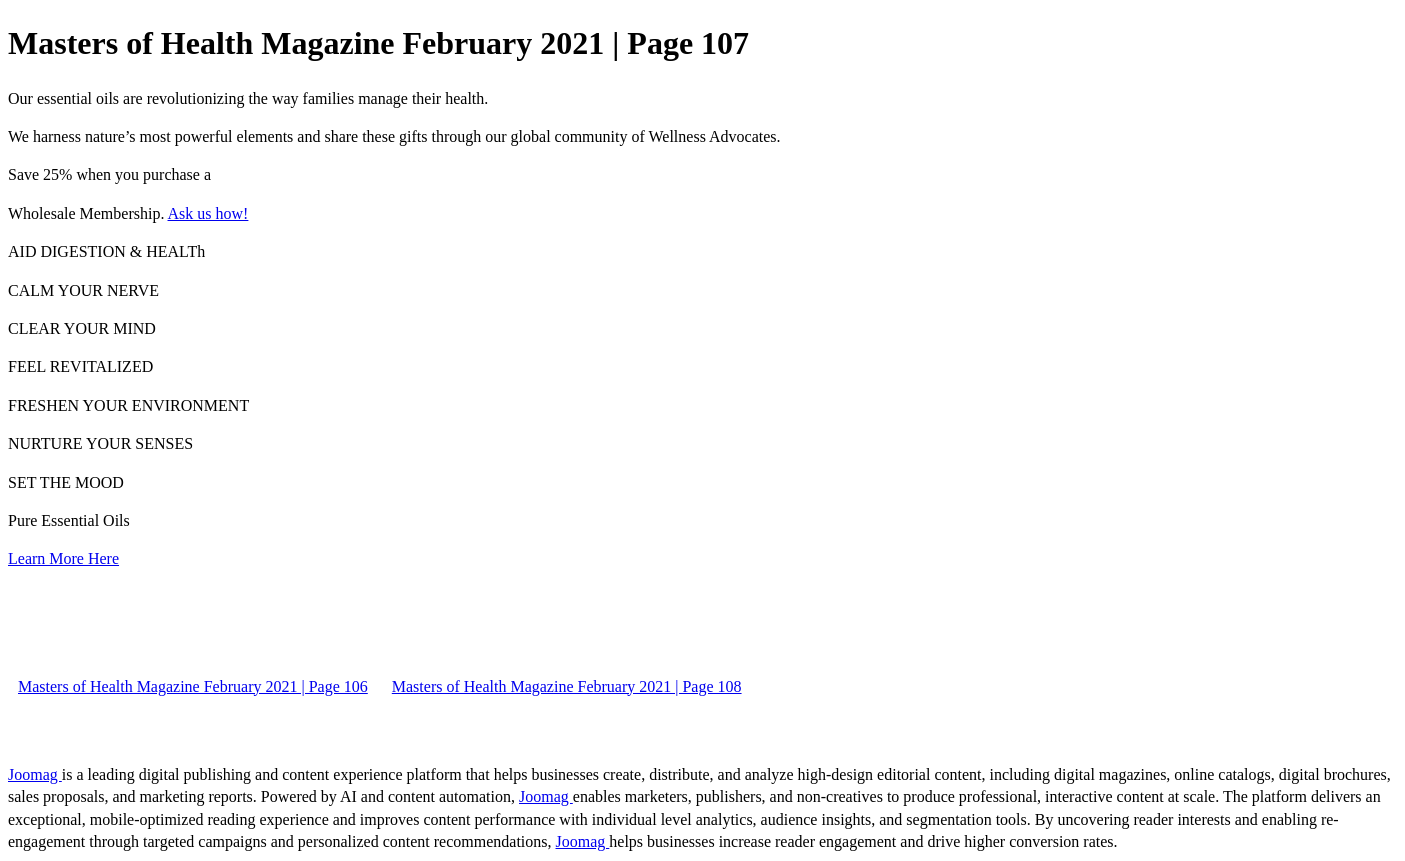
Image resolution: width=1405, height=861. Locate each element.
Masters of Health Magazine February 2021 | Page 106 (193, 686)
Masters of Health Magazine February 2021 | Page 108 (567, 686)
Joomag (35, 774)
